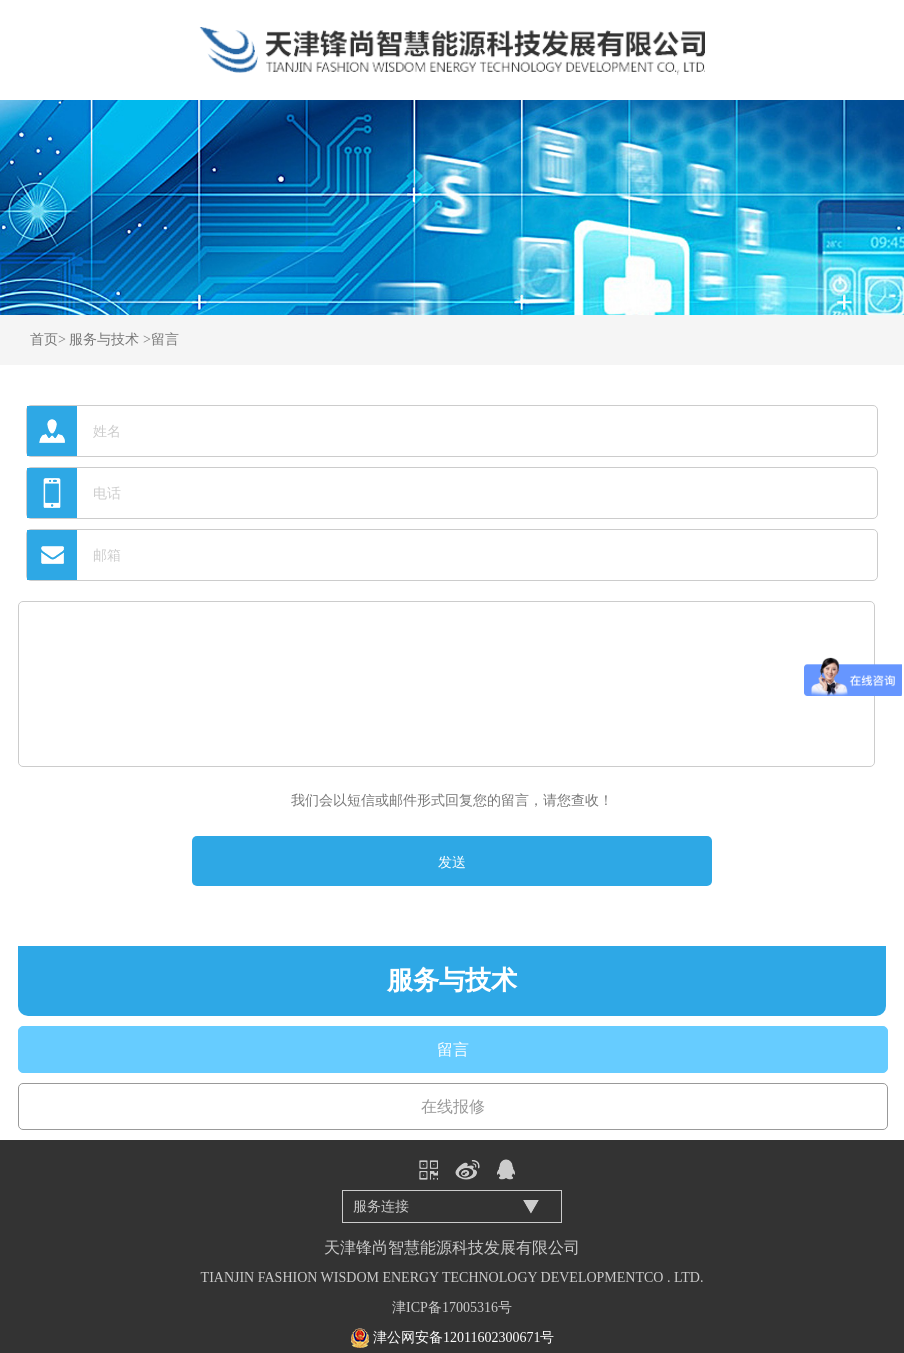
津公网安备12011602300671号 (463, 1337)
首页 (44, 339)
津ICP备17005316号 (452, 1307)
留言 (165, 339)
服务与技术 (104, 339)
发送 (452, 862)
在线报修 (453, 1106)
